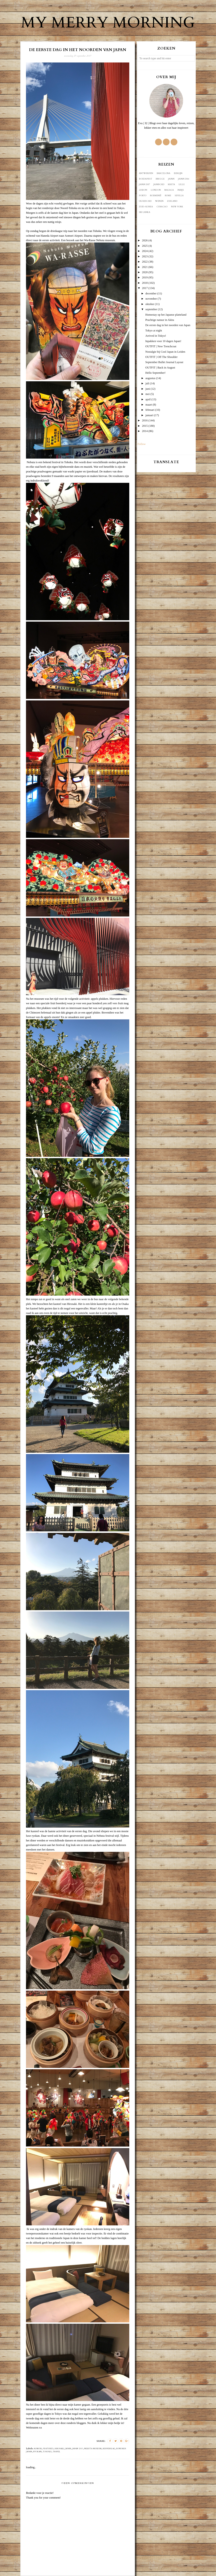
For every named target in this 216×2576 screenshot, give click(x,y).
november (151, 298)
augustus (150, 378)
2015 (145, 425)
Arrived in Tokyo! (155, 335)
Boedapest (145, 179)
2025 (145, 245)
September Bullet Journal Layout (164, 362)
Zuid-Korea (146, 206)
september (151, 309)
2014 (145, 431)
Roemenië (155, 195)
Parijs (180, 190)
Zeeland (172, 201)
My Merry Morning (108, 22)
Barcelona (163, 173)
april (148, 399)
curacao (162, 206)
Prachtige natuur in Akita (159, 319)
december (151, 293)
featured (48, 2449)
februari (150, 409)
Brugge (160, 179)
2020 (145, 272)
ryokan (37, 2452)
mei (147, 394)
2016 (145, 420)
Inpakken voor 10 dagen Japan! (163, 341)
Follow (142, 444)
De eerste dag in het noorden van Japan (167, 325)
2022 (145, 261)
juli (147, 383)
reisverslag (109, 2449)
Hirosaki (59, 2449)
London (156, 190)
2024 (145, 251)
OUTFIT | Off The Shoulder (161, 357)
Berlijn (178, 173)
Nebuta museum (93, 2449)
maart (148, 404)
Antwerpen (146, 173)
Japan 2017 (77, 2449)
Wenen (159, 201)
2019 (145, 277)
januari (149, 415)
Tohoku (47, 2452)
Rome (168, 195)
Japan (68, 2449)
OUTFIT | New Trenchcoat (160, 346)
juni (147, 388)
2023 (145, 256)
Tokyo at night (153, 330)
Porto (142, 195)
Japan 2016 (183, 179)
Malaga (169, 190)
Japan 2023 (158, 184)
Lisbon (143, 190)
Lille (182, 184)
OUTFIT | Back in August (160, 367)
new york (177, 206)
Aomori (38, 2449)
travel (56, 2452)
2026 (145, 240)
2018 (145, 282)
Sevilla (179, 195)
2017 (145, 288)
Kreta (171, 184)
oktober (149, 304)
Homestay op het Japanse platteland (165, 314)
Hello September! (155, 372)
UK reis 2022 (145, 201)
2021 (145, 267)
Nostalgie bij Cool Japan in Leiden (165, 351)
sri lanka (144, 212)
